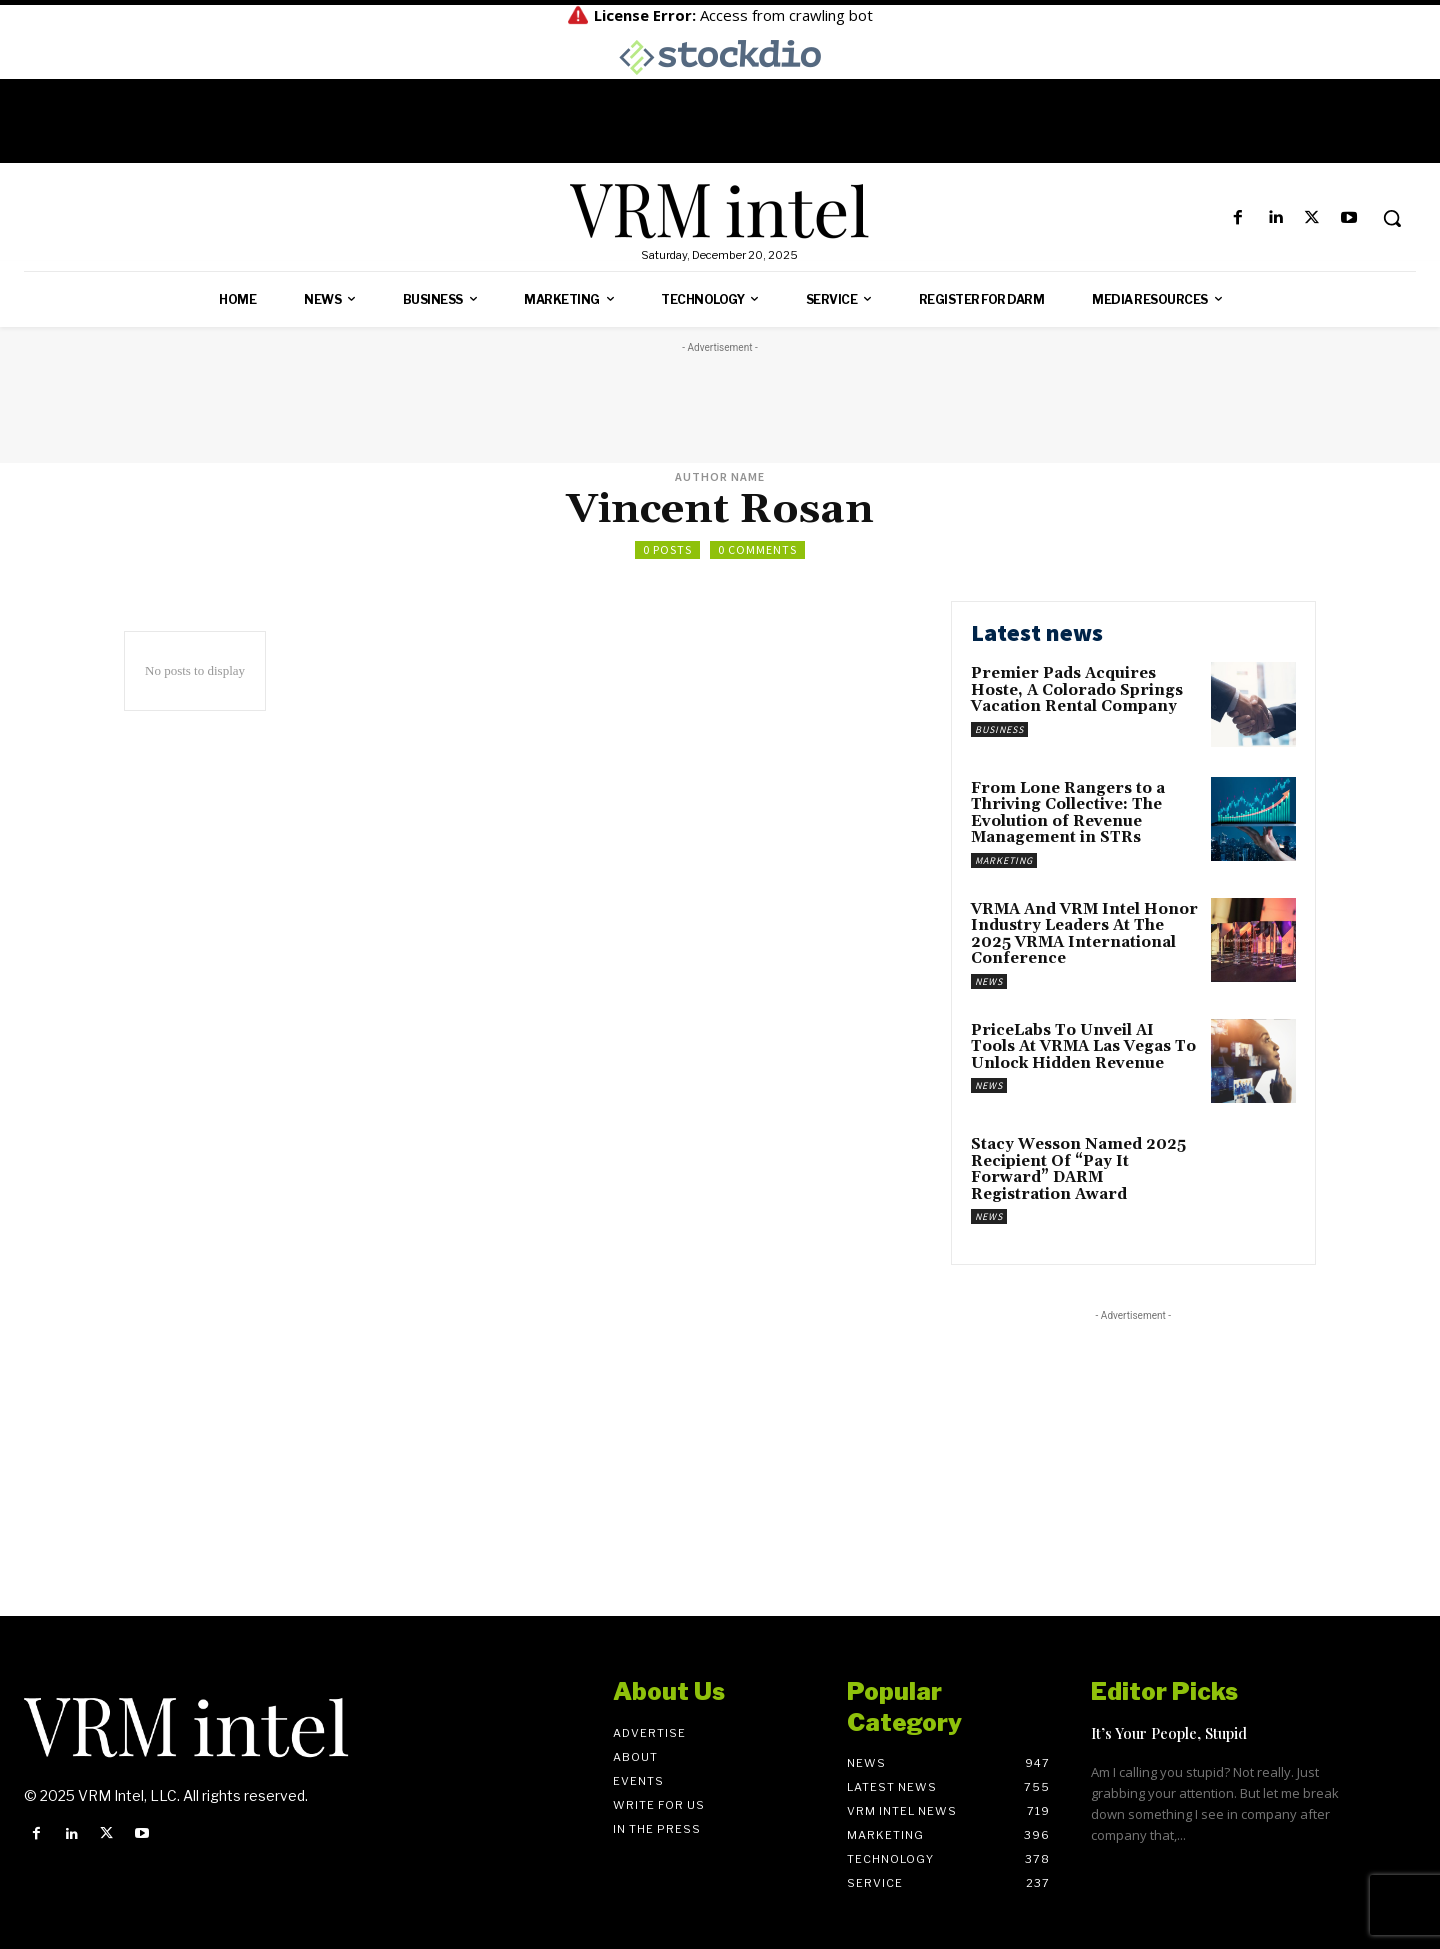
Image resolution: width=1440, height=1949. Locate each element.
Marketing (1004, 860)
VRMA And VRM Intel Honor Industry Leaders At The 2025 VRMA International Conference (1084, 934)
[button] (1392, 218)
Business (999, 729)
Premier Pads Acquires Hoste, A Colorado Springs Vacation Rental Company (1077, 690)
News (989, 981)
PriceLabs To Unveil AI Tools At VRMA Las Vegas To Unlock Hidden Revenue (1083, 1047)
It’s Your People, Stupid (1169, 1733)
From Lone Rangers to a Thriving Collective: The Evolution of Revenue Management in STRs (1068, 813)
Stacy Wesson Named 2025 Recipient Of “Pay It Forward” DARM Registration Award (1078, 1169)
